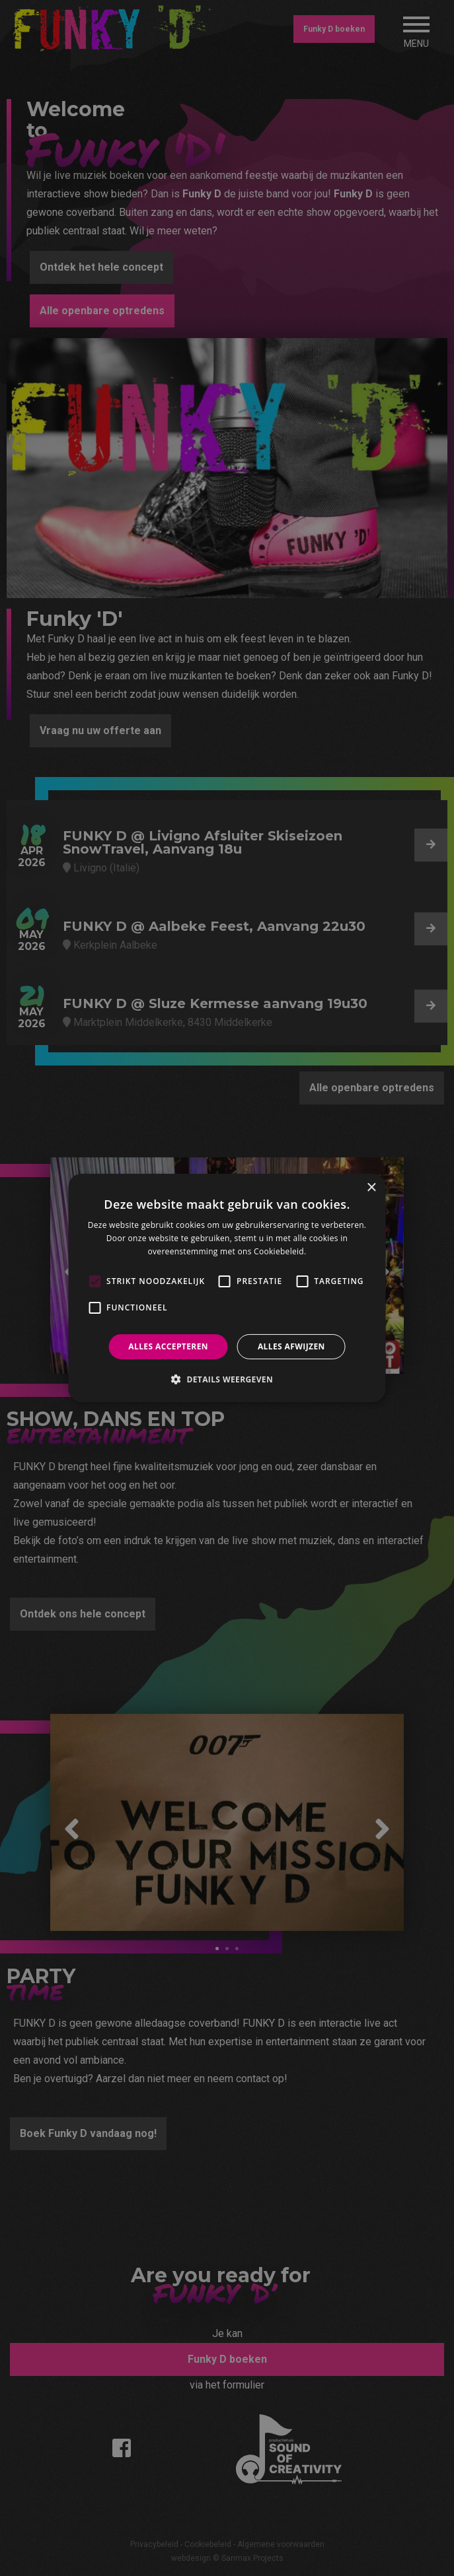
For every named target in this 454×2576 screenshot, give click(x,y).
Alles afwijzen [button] (291, 1346)
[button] (227, 1379)
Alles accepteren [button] (168, 1346)
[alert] (227, 1288)
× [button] (371, 1188)
